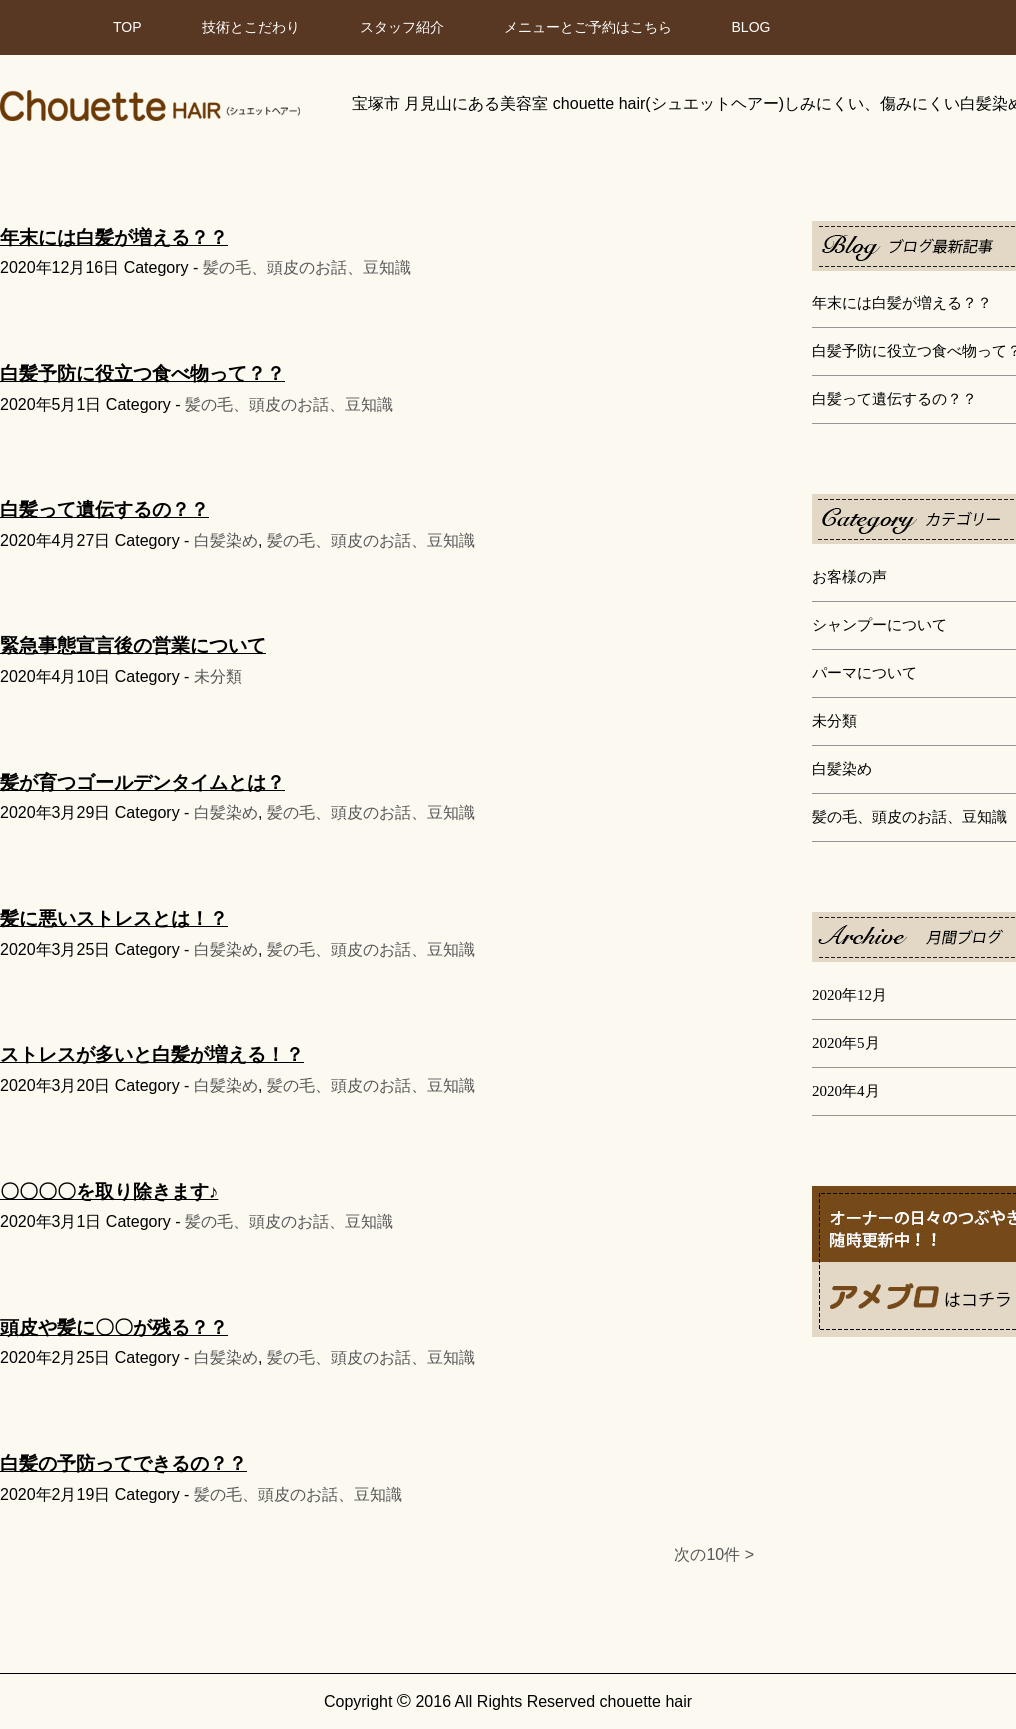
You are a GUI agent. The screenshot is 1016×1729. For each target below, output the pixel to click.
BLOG (751, 27)
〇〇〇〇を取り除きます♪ (109, 1191)
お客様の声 (849, 577)
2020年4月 (846, 1091)
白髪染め (842, 769)
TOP (127, 27)
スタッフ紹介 (402, 27)
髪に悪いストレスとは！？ (114, 918)
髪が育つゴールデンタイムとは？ (142, 782)
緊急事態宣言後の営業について (133, 645)
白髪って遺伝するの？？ (894, 399)
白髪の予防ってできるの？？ (123, 1463)
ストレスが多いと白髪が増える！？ (152, 1054)
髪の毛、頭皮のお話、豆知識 (909, 817)
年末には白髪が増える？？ (902, 303)
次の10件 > (714, 1554)
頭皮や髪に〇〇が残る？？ (114, 1327)
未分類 (834, 721)
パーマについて (864, 673)
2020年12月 (849, 995)
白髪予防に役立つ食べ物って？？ (142, 373)
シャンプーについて (879, 625)
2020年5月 (846, 1043)
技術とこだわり (251, 27)
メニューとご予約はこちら (588, 27)
